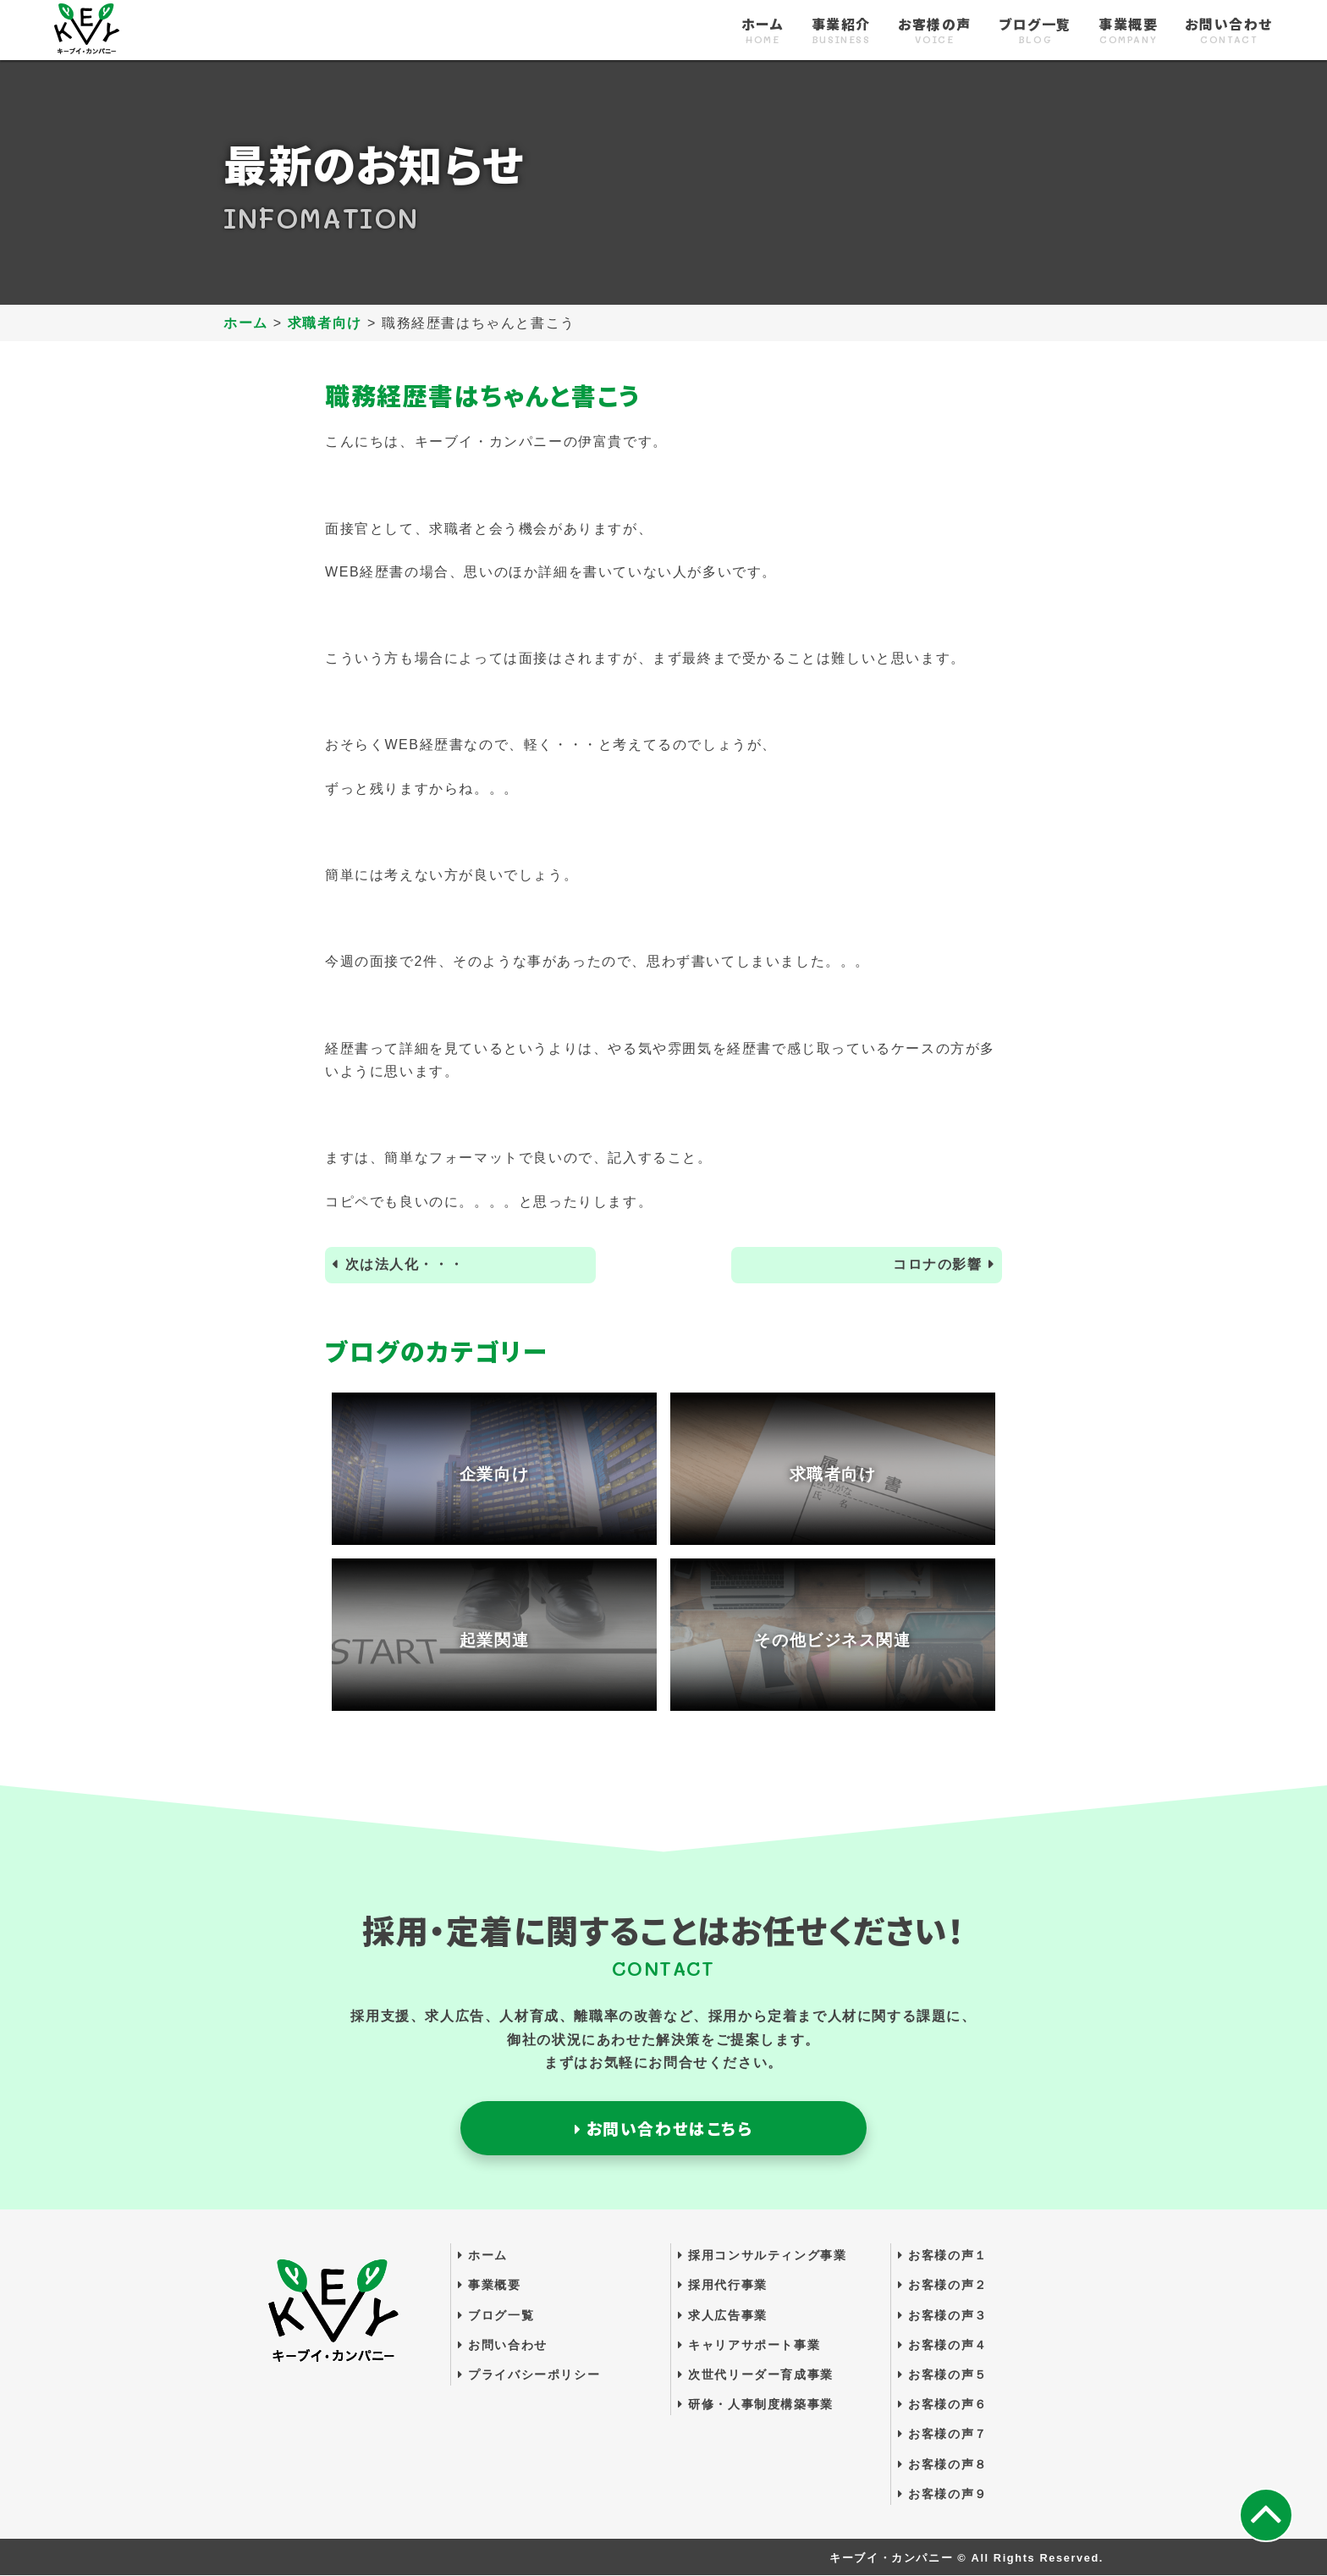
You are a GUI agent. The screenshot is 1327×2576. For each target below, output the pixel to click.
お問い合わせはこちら (663, 2128)
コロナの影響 (938, 1265)
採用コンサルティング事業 (762, 2256)
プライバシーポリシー (529, 2375)
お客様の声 (935, 31)
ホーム (763, 31)
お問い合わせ (1229, 31)
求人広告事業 (723, 2315)
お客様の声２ (943, 2285)
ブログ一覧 (1035, 31)
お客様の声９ (943, 2494)
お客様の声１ (943, 2256)
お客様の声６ (943, 2405)
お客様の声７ (943, 2434)
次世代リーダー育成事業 (756, 2375)
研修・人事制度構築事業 (756, 2405)
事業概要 (1128, 31)
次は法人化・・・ (405, 1265)
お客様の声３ (943, 2315)
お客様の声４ (943, 2345)
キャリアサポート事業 (749, 2345)
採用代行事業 (723, 2285)
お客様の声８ (943, 2464)
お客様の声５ (943, 2375)
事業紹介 (841, 31)
